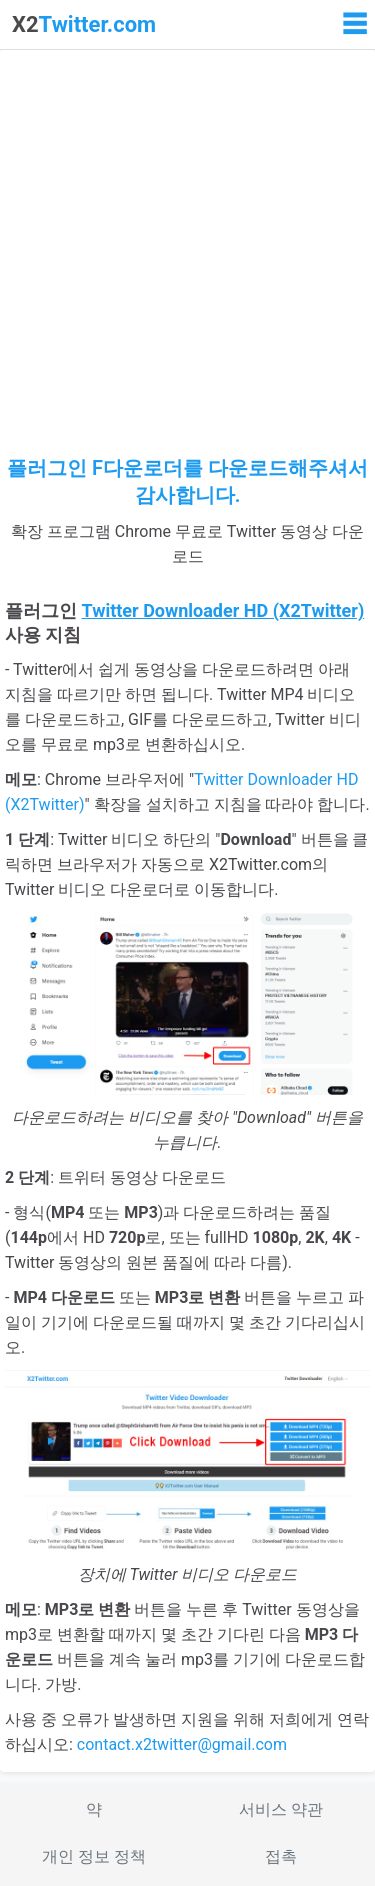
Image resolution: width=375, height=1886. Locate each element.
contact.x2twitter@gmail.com (182, 1744)
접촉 (281, 1856)
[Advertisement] (187, 257)
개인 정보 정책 (94, 1856)
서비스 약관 (281, 1809)
